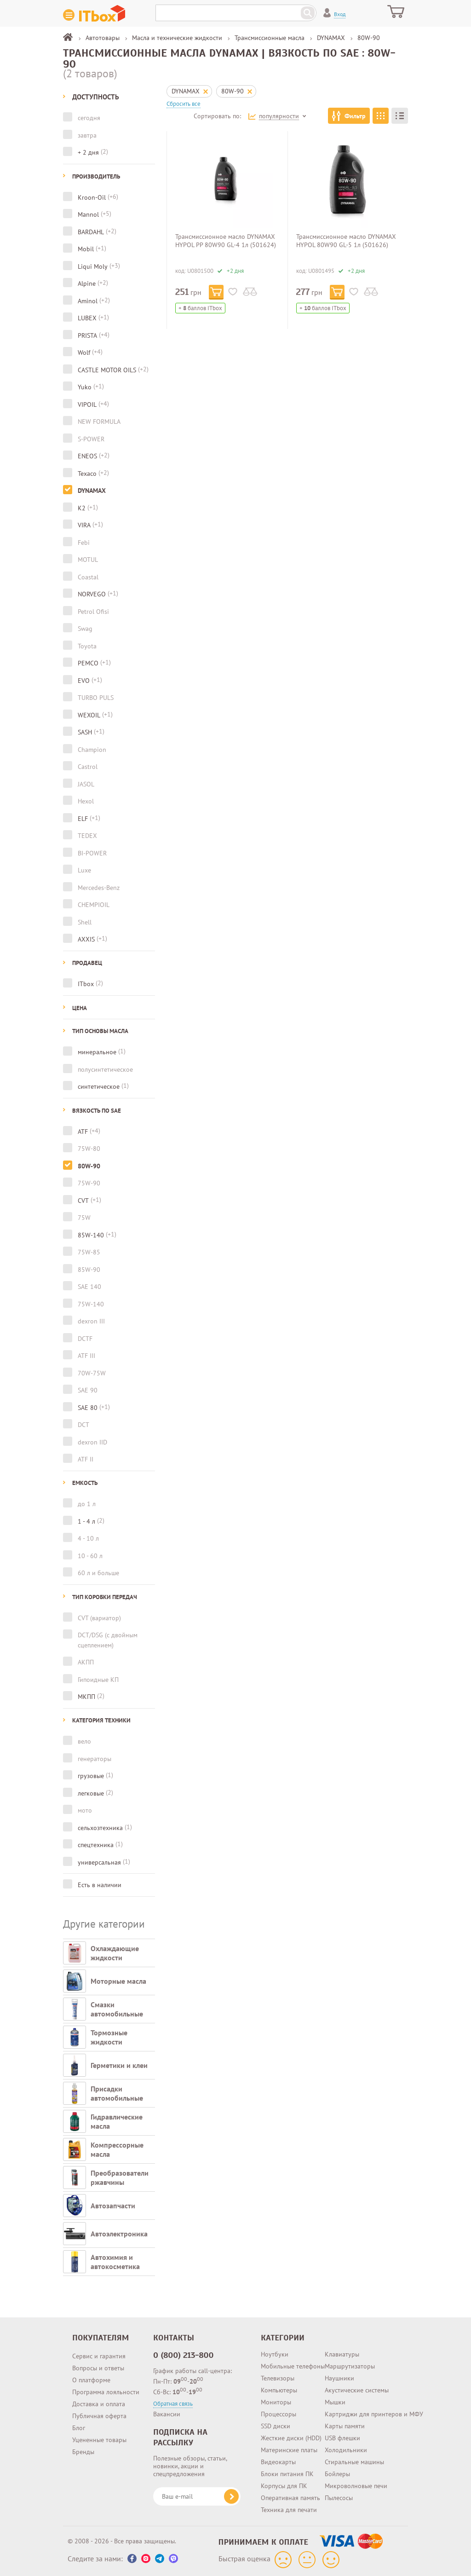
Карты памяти (345, 2426)
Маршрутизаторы (350, 2366)
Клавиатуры (342, 2354)
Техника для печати (289, 2510)
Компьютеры (279, 2390)
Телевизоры (277, 2378)
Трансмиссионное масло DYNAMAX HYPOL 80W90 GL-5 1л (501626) (346, 240)
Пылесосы (339, 2498)
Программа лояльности (105, 2392)
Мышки (335, 2402)
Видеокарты (278, 2462)
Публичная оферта (99, 2416)
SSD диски (275, 2426)
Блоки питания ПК (287, 2474)
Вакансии (166, 2414)
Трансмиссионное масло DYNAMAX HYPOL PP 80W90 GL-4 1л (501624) (225, 240)
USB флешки (342, 2438)
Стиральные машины (354, 2462)
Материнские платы (289, 2450)
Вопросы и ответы (98, 2368)
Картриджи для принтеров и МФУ (374, 2414)
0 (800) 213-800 (183, 2355)
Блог (78, 2428)
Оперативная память (290, 2498)
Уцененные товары (99, 2440)
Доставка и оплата (98, 2404)
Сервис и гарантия (99, 2356)
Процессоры (278, 2414)
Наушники (339, 2378)
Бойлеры (337, 2474)
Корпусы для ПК (284, 2486)
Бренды (83, 2452)
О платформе (91, 2380)
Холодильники (346, 2450)
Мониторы (276, 2402)
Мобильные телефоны (293, 2366)
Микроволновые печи (356, 2486)
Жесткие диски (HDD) (291, 2438)
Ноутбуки (274, 2354)
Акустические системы (357, 2390)
